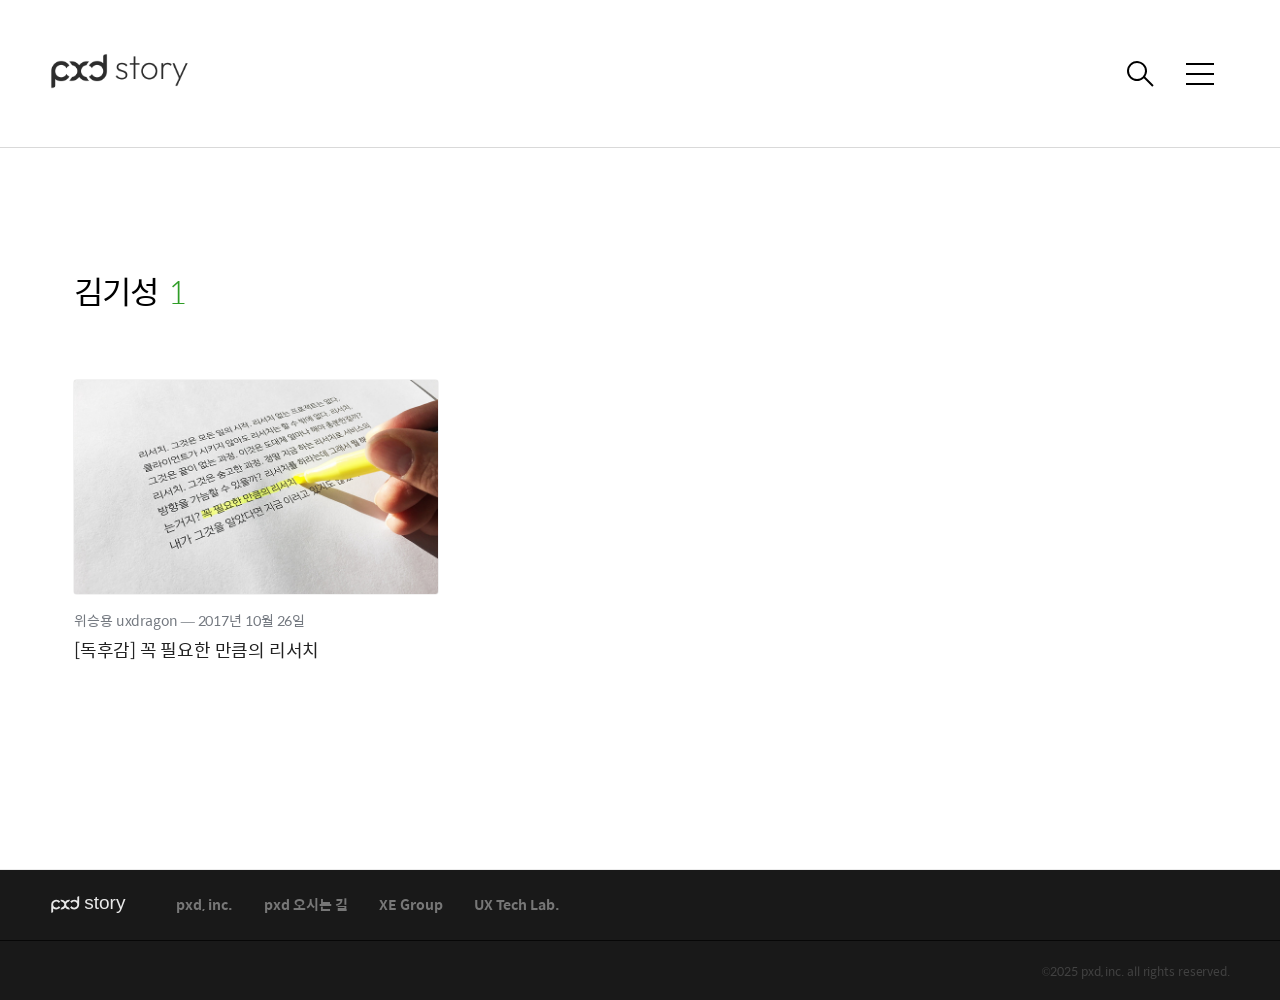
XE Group (411, 905)
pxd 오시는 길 (306, 905)
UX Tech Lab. (517, 905)
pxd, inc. (204, 905)
